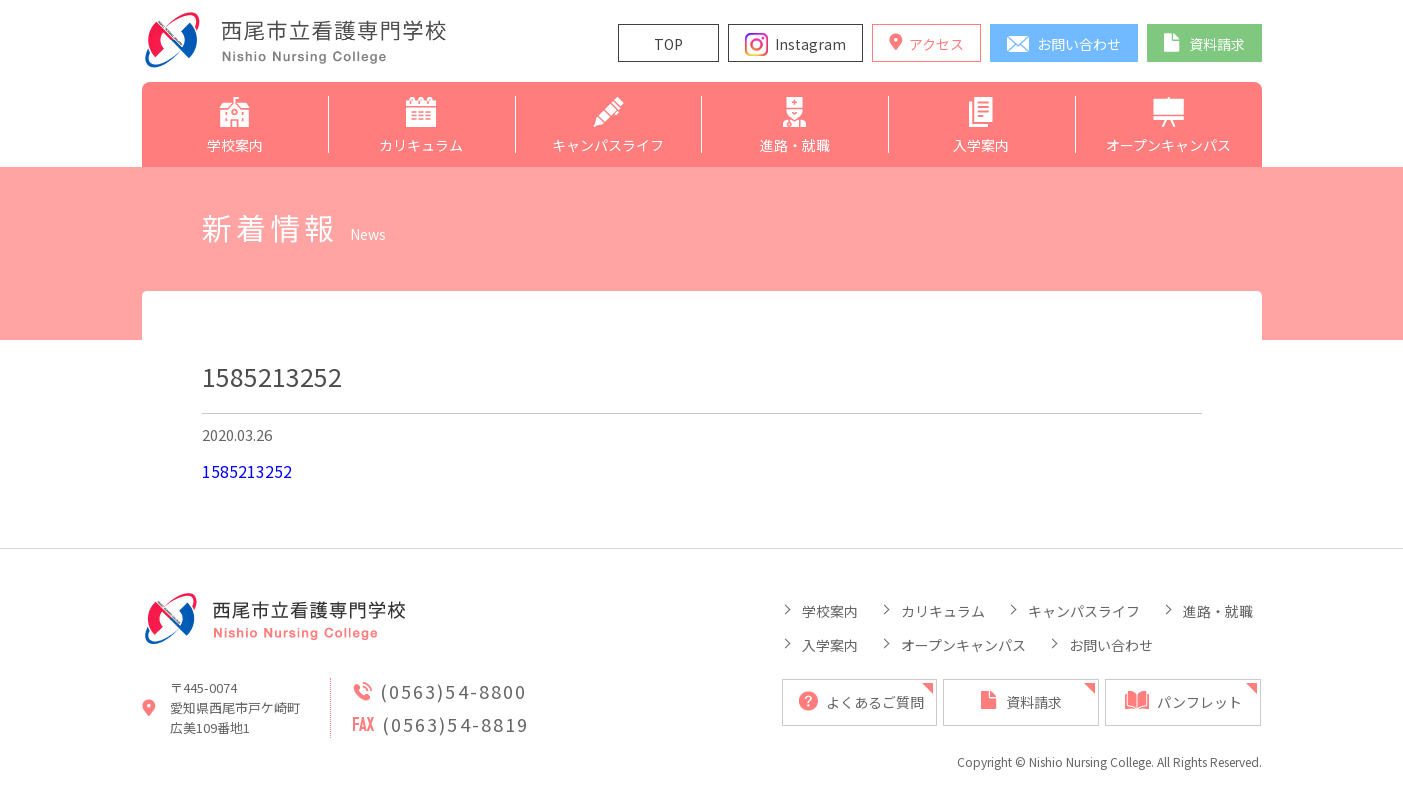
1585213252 (247, 471)
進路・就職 (1218, 611)
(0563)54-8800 (454, 691)
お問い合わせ (1111, 645)
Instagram (810, 44)
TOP (668, 44)
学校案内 (830, 611)
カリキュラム (943, 611)
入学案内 (830, 645)
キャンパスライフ (1084, 611)
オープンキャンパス (963, 645)
